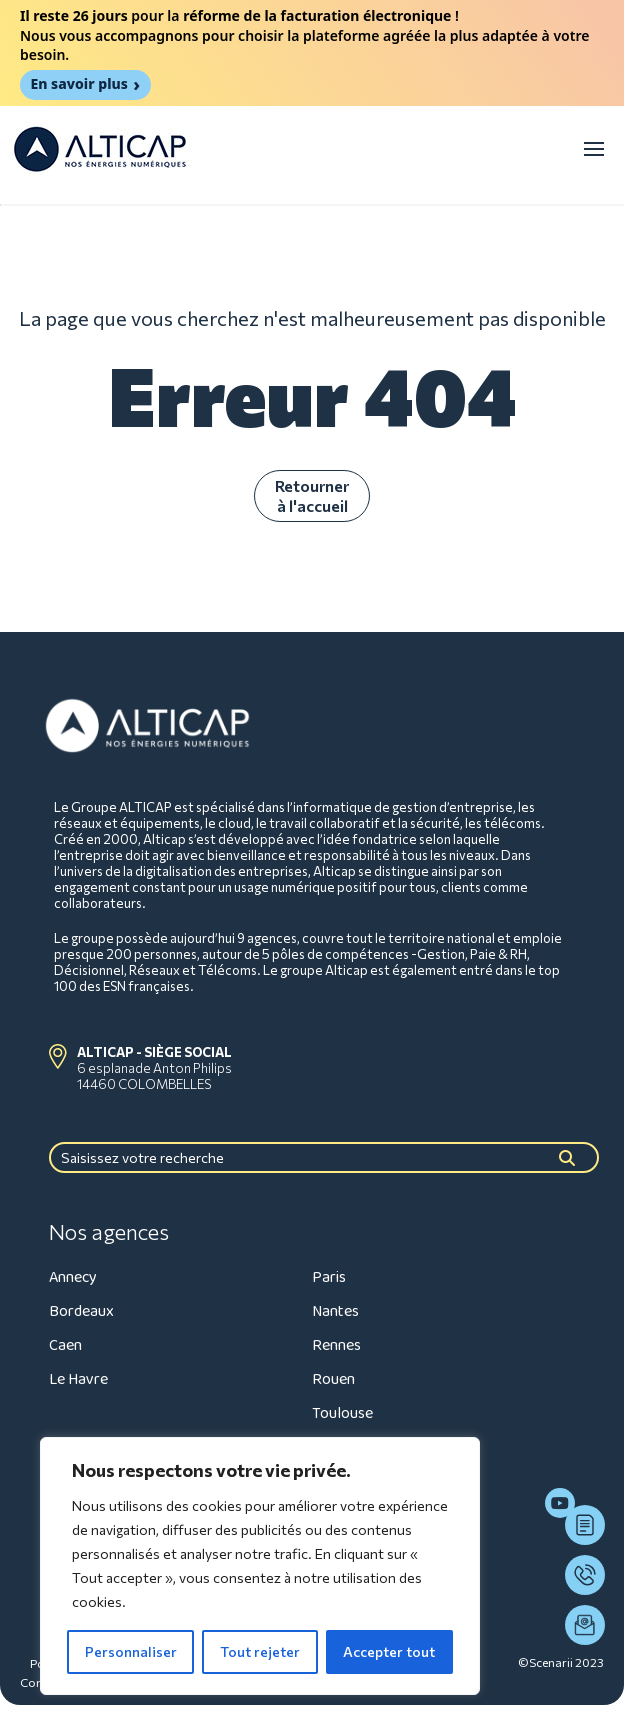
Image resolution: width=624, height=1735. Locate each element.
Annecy (73, 1277)
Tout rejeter (260, 1651)
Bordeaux (81, 1311)
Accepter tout (389, 1651)
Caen (65, 1345)
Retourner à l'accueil (312, 495)
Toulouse (342, 1413)
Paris (329, 1277)
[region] (260, 1566)
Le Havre (78, 1379)
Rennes (336, 1345)
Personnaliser (131, 1651)
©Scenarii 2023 (561, 1662)
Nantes (335, 1311)
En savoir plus (78, 83)
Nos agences (109, 1232)
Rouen (333, 1379)
